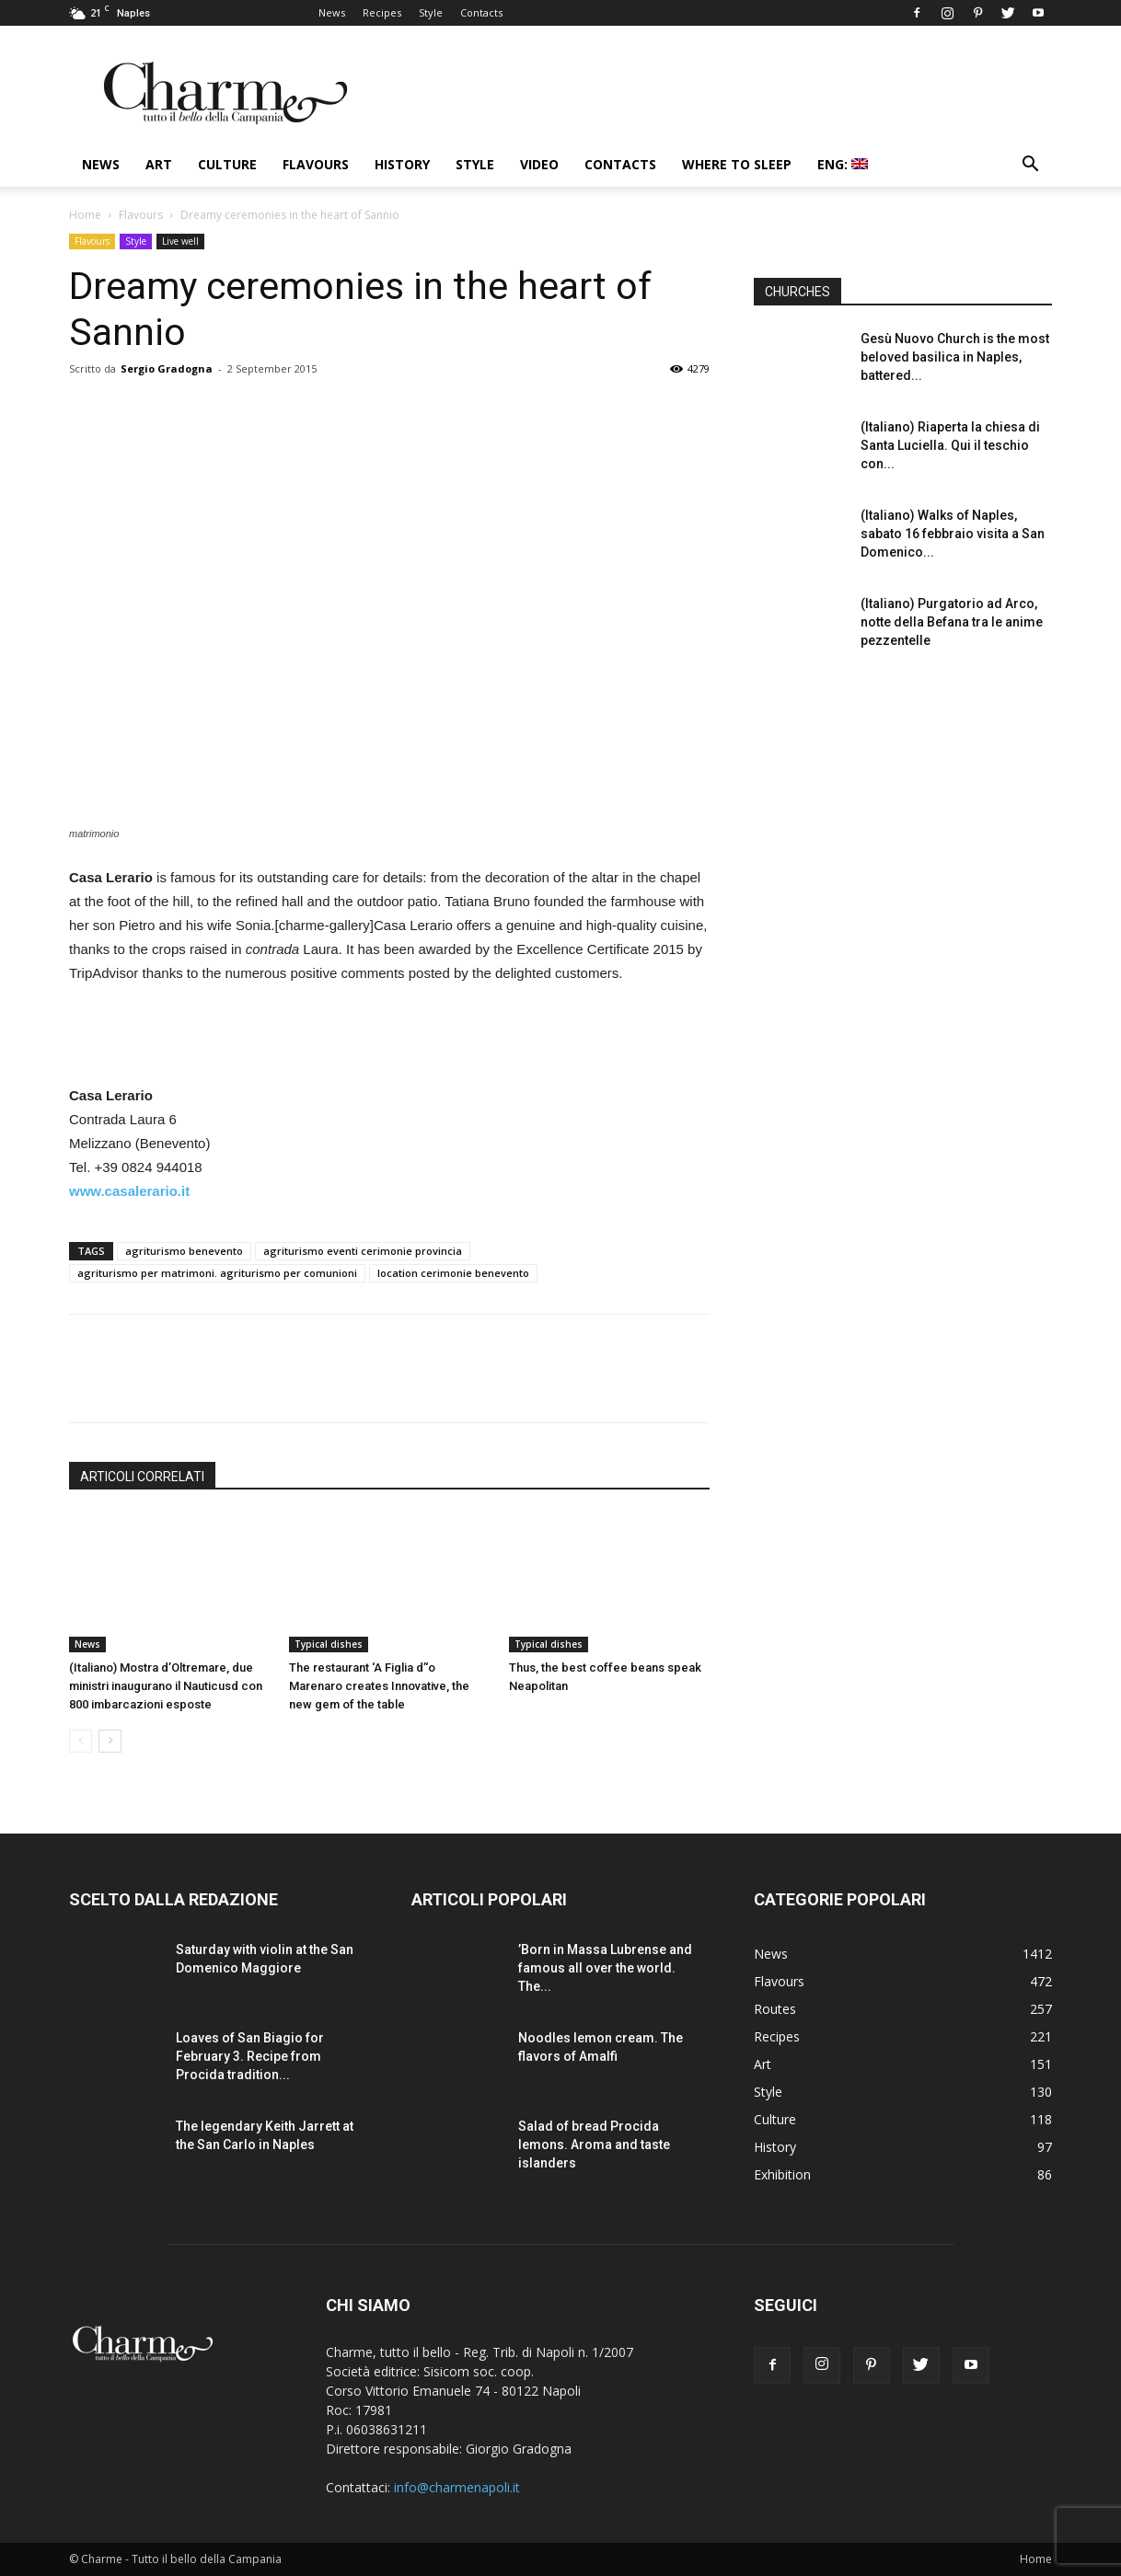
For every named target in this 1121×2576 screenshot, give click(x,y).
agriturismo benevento (184, 1251)
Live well (180, 241)
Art (158, 164)
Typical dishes (329, 1644)
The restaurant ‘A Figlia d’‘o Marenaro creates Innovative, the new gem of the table (379, 1686)
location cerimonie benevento (453, 1273)
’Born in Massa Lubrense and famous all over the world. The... (605, 1968)
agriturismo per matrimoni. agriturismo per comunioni (217, 1273)
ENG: (842, 164)
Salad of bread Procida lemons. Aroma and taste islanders (594, 2144)
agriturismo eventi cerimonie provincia (362, 1251)
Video (539, 164)
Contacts (481, 12)
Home (85, 215)
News (331, 12)
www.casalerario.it (129, 1191)
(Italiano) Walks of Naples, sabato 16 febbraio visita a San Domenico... (953, 533)
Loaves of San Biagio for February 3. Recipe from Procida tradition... (250, 2056)
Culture (227, 164)
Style (431, 12)
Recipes (382, 12)
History (402, 164)
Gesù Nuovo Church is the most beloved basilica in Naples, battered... (955, 357)
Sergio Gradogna (167, 368)
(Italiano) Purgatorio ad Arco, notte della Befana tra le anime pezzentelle (952, 622)
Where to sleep (737, 164)
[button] (1030, 166)
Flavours (316, 164)
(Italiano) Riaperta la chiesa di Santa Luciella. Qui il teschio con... (950, 445)
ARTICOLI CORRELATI (142, 1476)
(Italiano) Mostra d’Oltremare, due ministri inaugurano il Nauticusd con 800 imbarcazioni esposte (165, 1686)
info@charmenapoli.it (457, 2487)
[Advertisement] (389, 1036)
